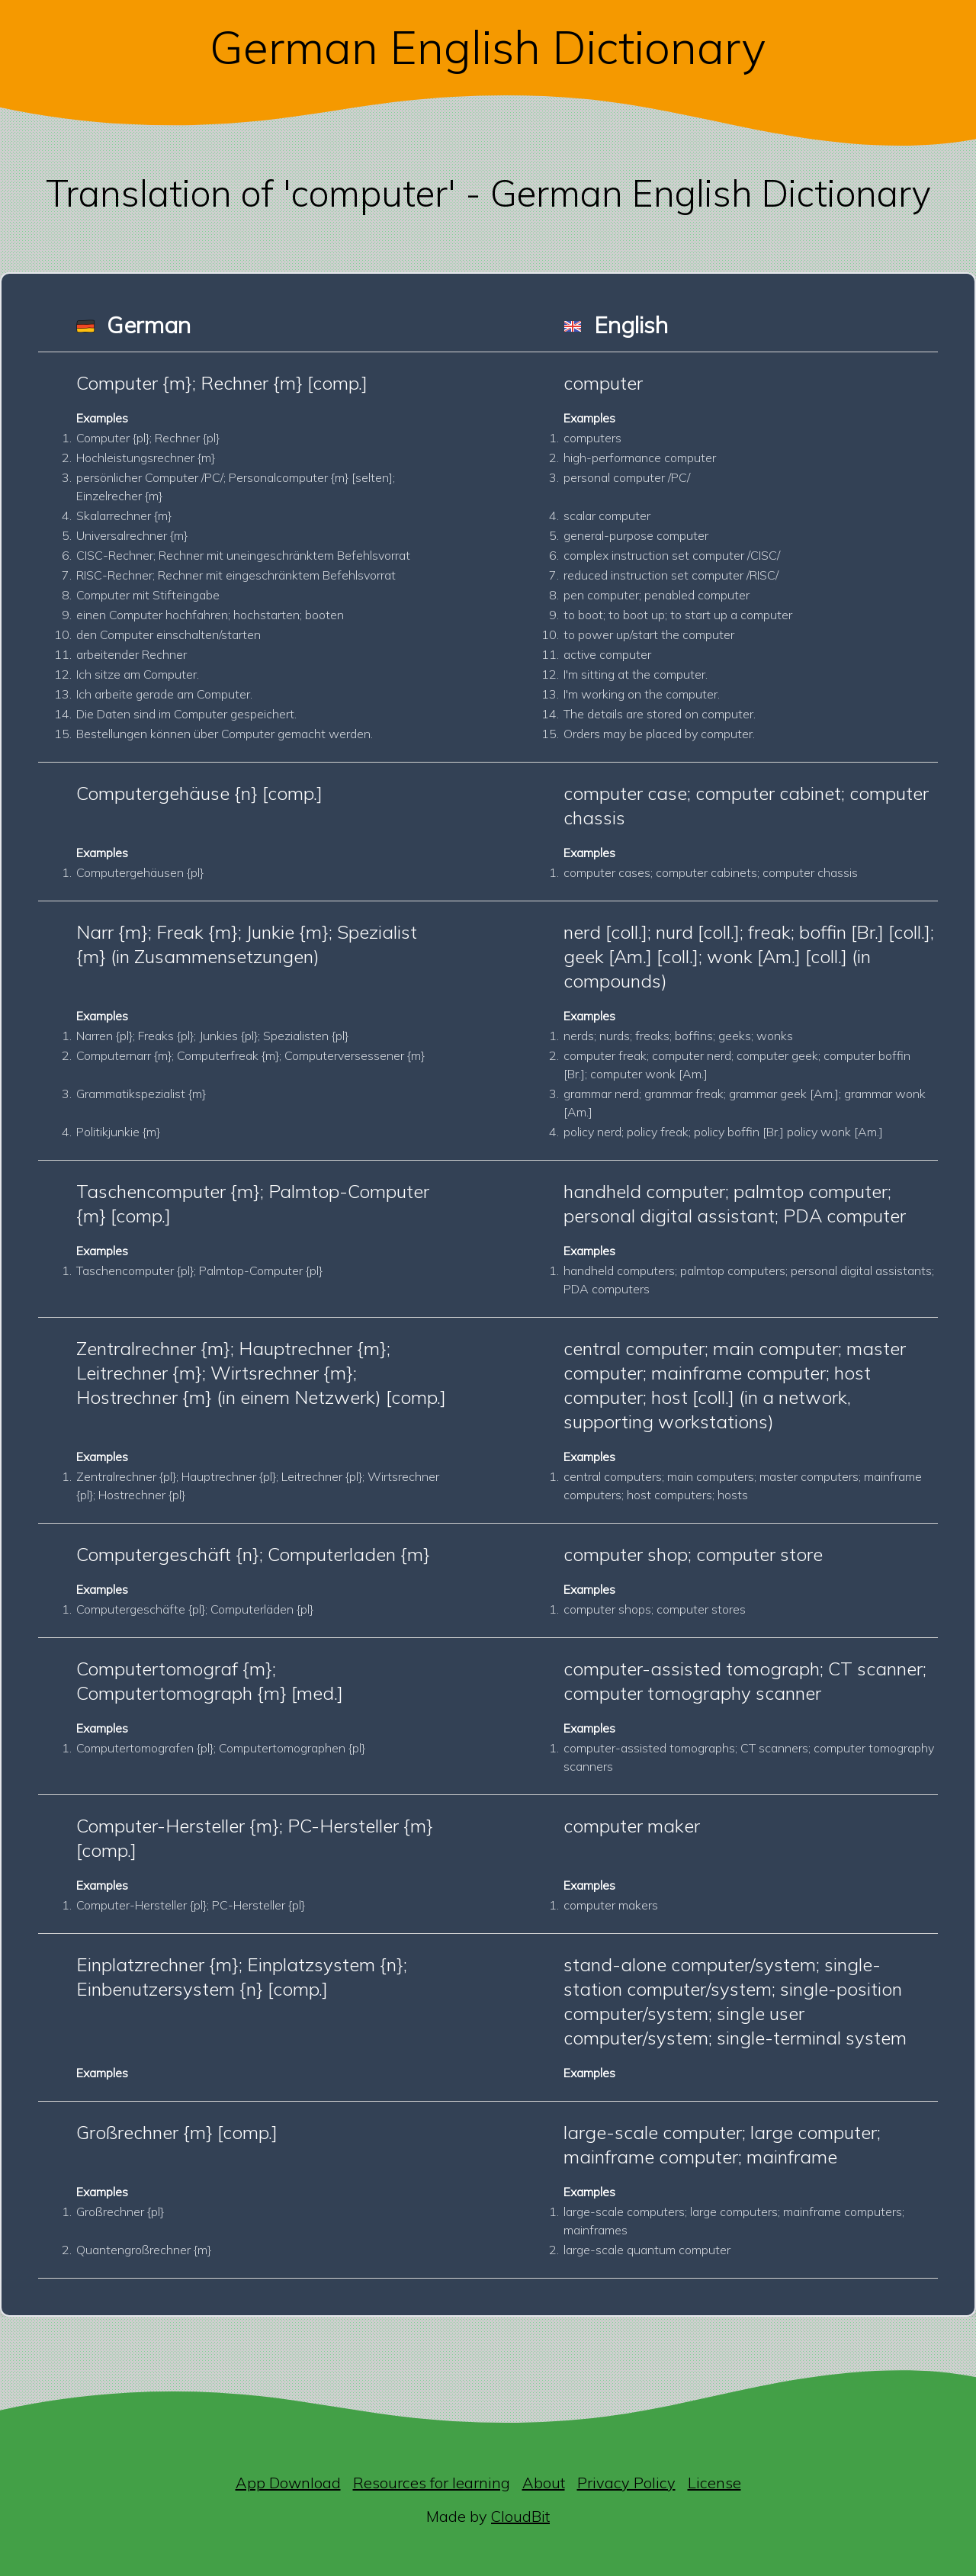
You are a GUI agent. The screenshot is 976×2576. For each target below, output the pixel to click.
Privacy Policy (626, 2482)
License (714, 2482)
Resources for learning (431, 2482)
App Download (288, 2482)
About (543, 2482)
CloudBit (520, 2516)
